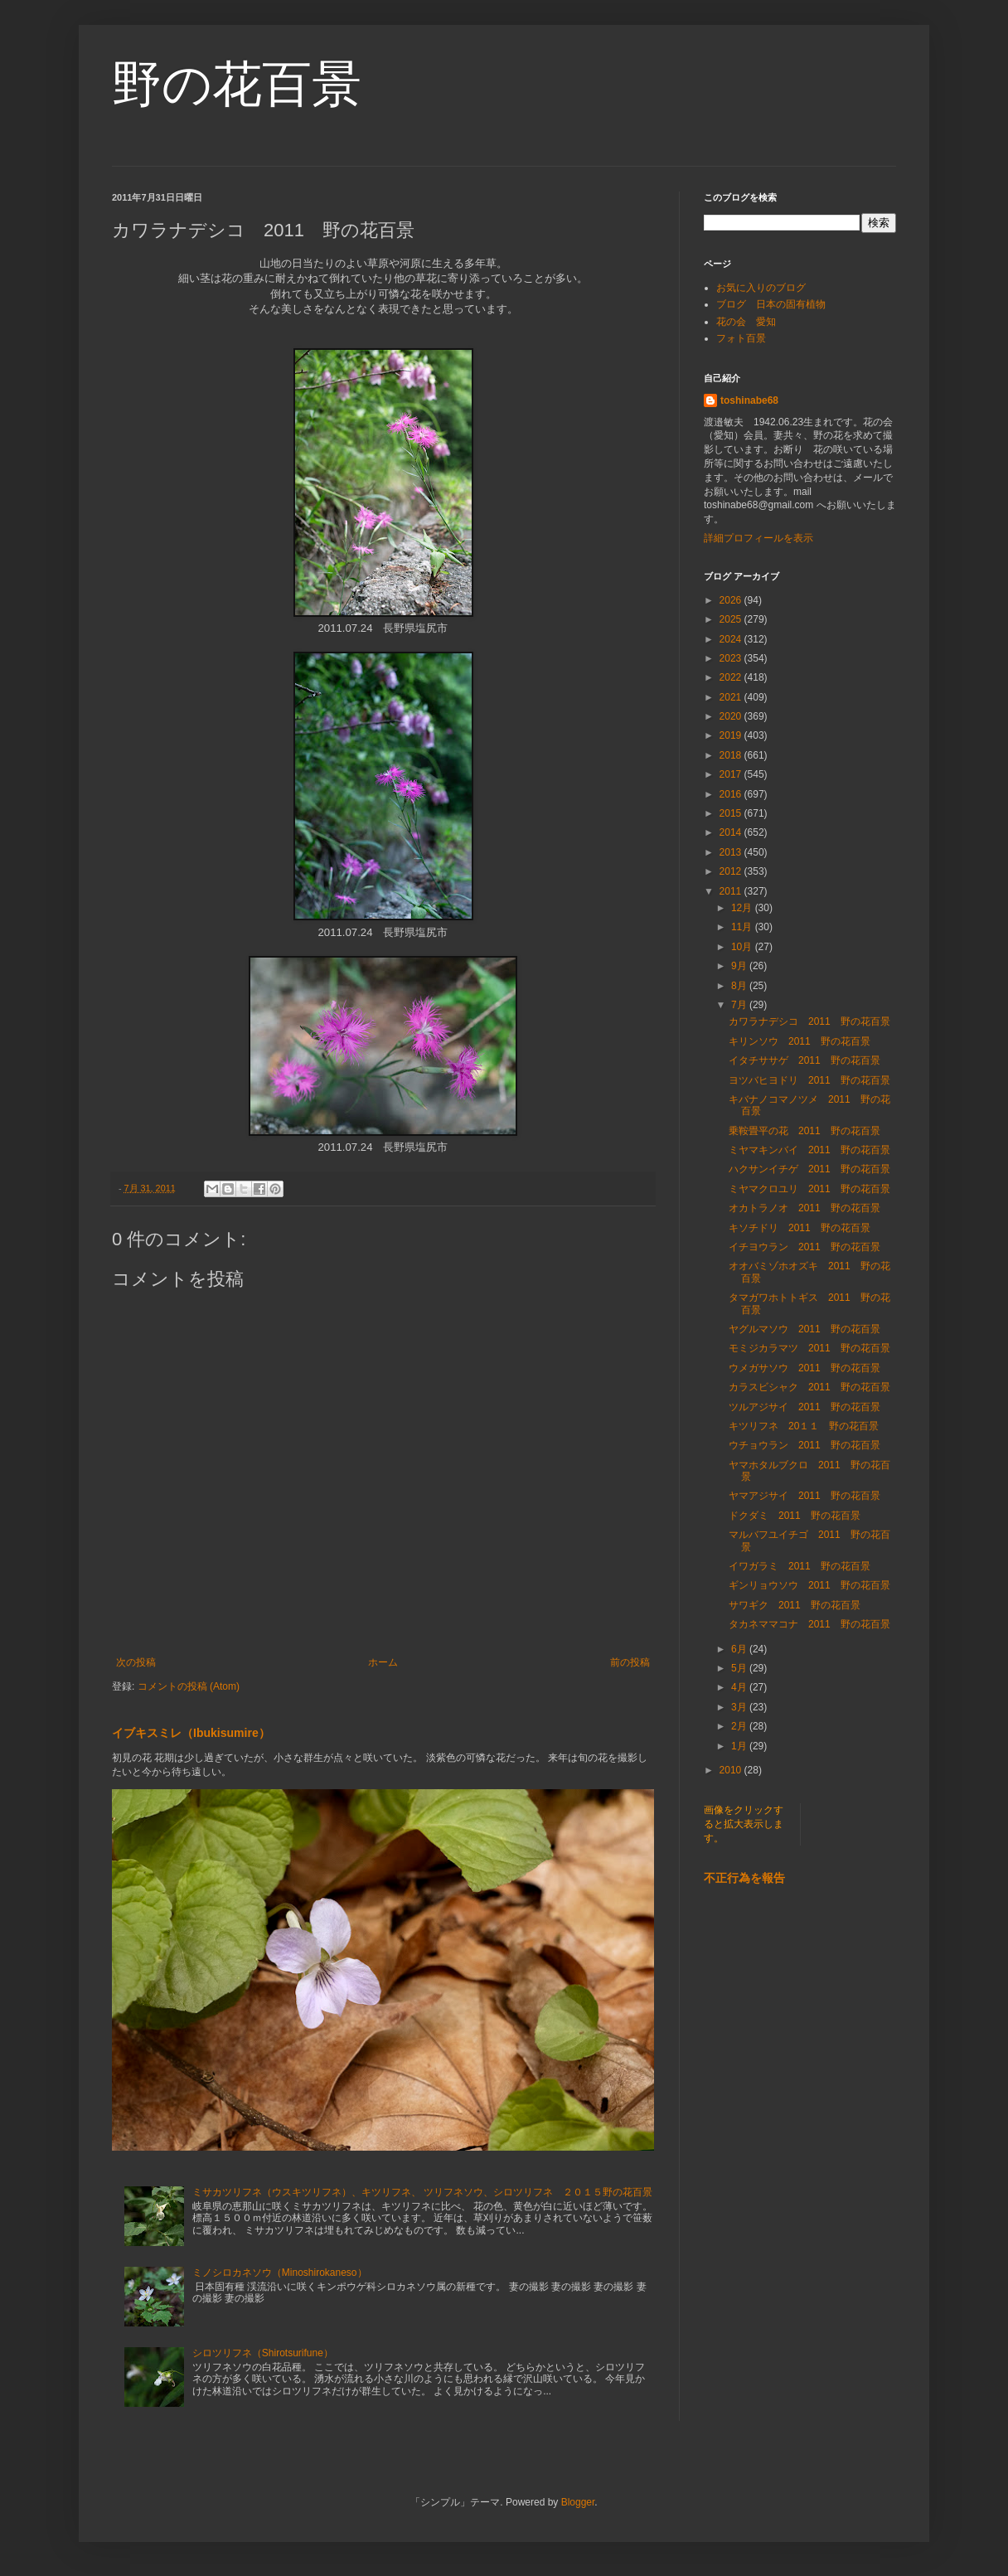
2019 (732, 735)
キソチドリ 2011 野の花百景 (799, 1228)
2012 (732, 871)
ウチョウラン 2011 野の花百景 (804, 1445)
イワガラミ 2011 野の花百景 (799, 1566)
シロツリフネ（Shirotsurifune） (262, 2353)
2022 (732, 677)
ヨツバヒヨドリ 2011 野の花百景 (809, 1080)
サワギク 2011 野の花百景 (794, 1605)
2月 (740, 1726)
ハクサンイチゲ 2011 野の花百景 (809, 1169)
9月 (740, 966)
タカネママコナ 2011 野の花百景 (809, 1624)
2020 (732, 716)
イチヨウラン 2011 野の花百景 (804, 1247)
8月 (740, 986)
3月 (740, 1707)
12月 (743, 908)
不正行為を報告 (744, 1878)
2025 (732, 619)
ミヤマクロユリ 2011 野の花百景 (809, 1189)
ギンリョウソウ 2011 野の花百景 (809, 1585)
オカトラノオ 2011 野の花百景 (804, 1208)
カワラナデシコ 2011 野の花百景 (809, 1021)
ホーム (383, 1662)
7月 (740, 1005)
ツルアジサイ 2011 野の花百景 (804, 1407)
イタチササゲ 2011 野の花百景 (804, 1060)
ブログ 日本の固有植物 (771, 304)
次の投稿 (136, 1662)
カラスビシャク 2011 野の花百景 (809, 1387)
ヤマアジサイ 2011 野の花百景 (804, 1495)
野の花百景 (236, 84)
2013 (732, 852)
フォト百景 (741, 338)
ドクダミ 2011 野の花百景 (794, 1515)
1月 (740, 1746)
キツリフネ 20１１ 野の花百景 (804, 1426)
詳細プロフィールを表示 (758, 538)
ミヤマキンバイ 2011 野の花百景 (809, 1150)
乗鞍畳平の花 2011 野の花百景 (804, 1131)
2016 (732, 794)
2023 (732, 658)
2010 (732, 1770)
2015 (732, 813)
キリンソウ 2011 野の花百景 (799, 1041)
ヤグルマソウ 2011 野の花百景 (804, 1329)
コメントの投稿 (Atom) (189, 1686)
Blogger (578, 2502)
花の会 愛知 (746, 321)
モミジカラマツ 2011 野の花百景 (809, 1348)
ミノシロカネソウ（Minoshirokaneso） (279, 2272)
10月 (743, 947)
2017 (732, 774)
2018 (732, 755)
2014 (732, 832)
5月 (740, 1668)
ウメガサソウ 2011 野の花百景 (804, 1368)
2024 (732, 639)
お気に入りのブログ (761, 287)
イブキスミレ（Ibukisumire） (191, 1732)
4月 (740, 1687)
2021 (732, 697)
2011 (732, 891)
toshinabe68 (749, 400)
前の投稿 (630, 1662)
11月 (743, 927)
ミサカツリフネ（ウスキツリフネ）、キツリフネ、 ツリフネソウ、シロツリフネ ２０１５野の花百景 (422, 2192)
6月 (740, 1649)
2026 (732, 600)
